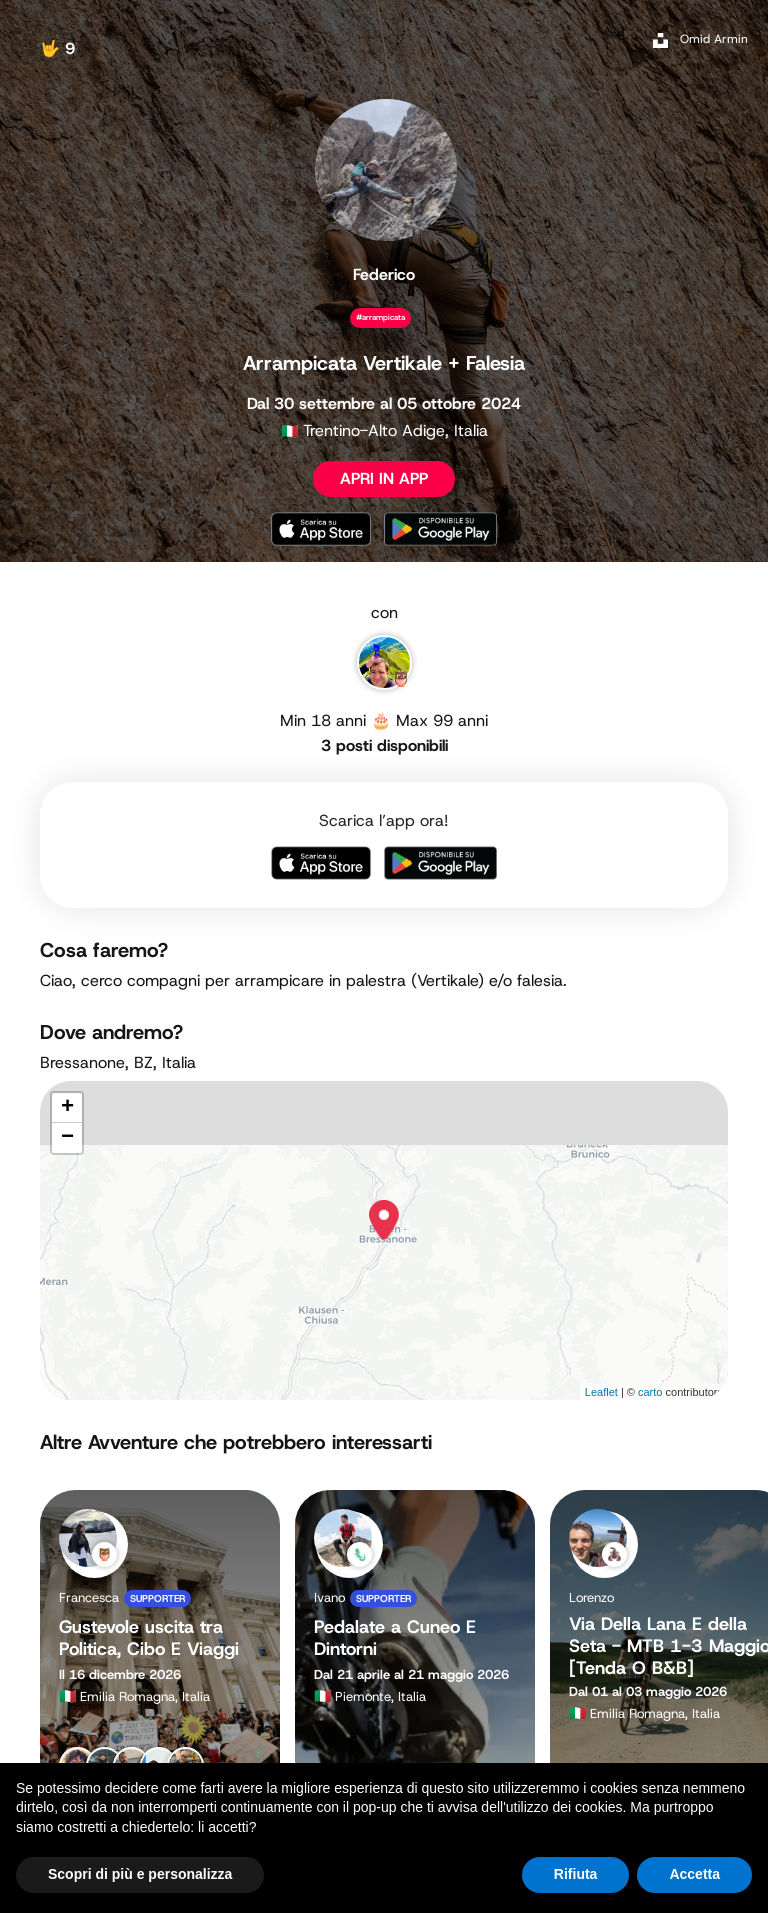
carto (650, 1392)
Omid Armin (714, 39)
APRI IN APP (384, 478)
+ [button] (67, 1108)
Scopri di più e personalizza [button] (140, 1874)
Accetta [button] (694, 1874)
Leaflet (601, 1392)
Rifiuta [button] (576, 1874)
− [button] (67, 1138)
